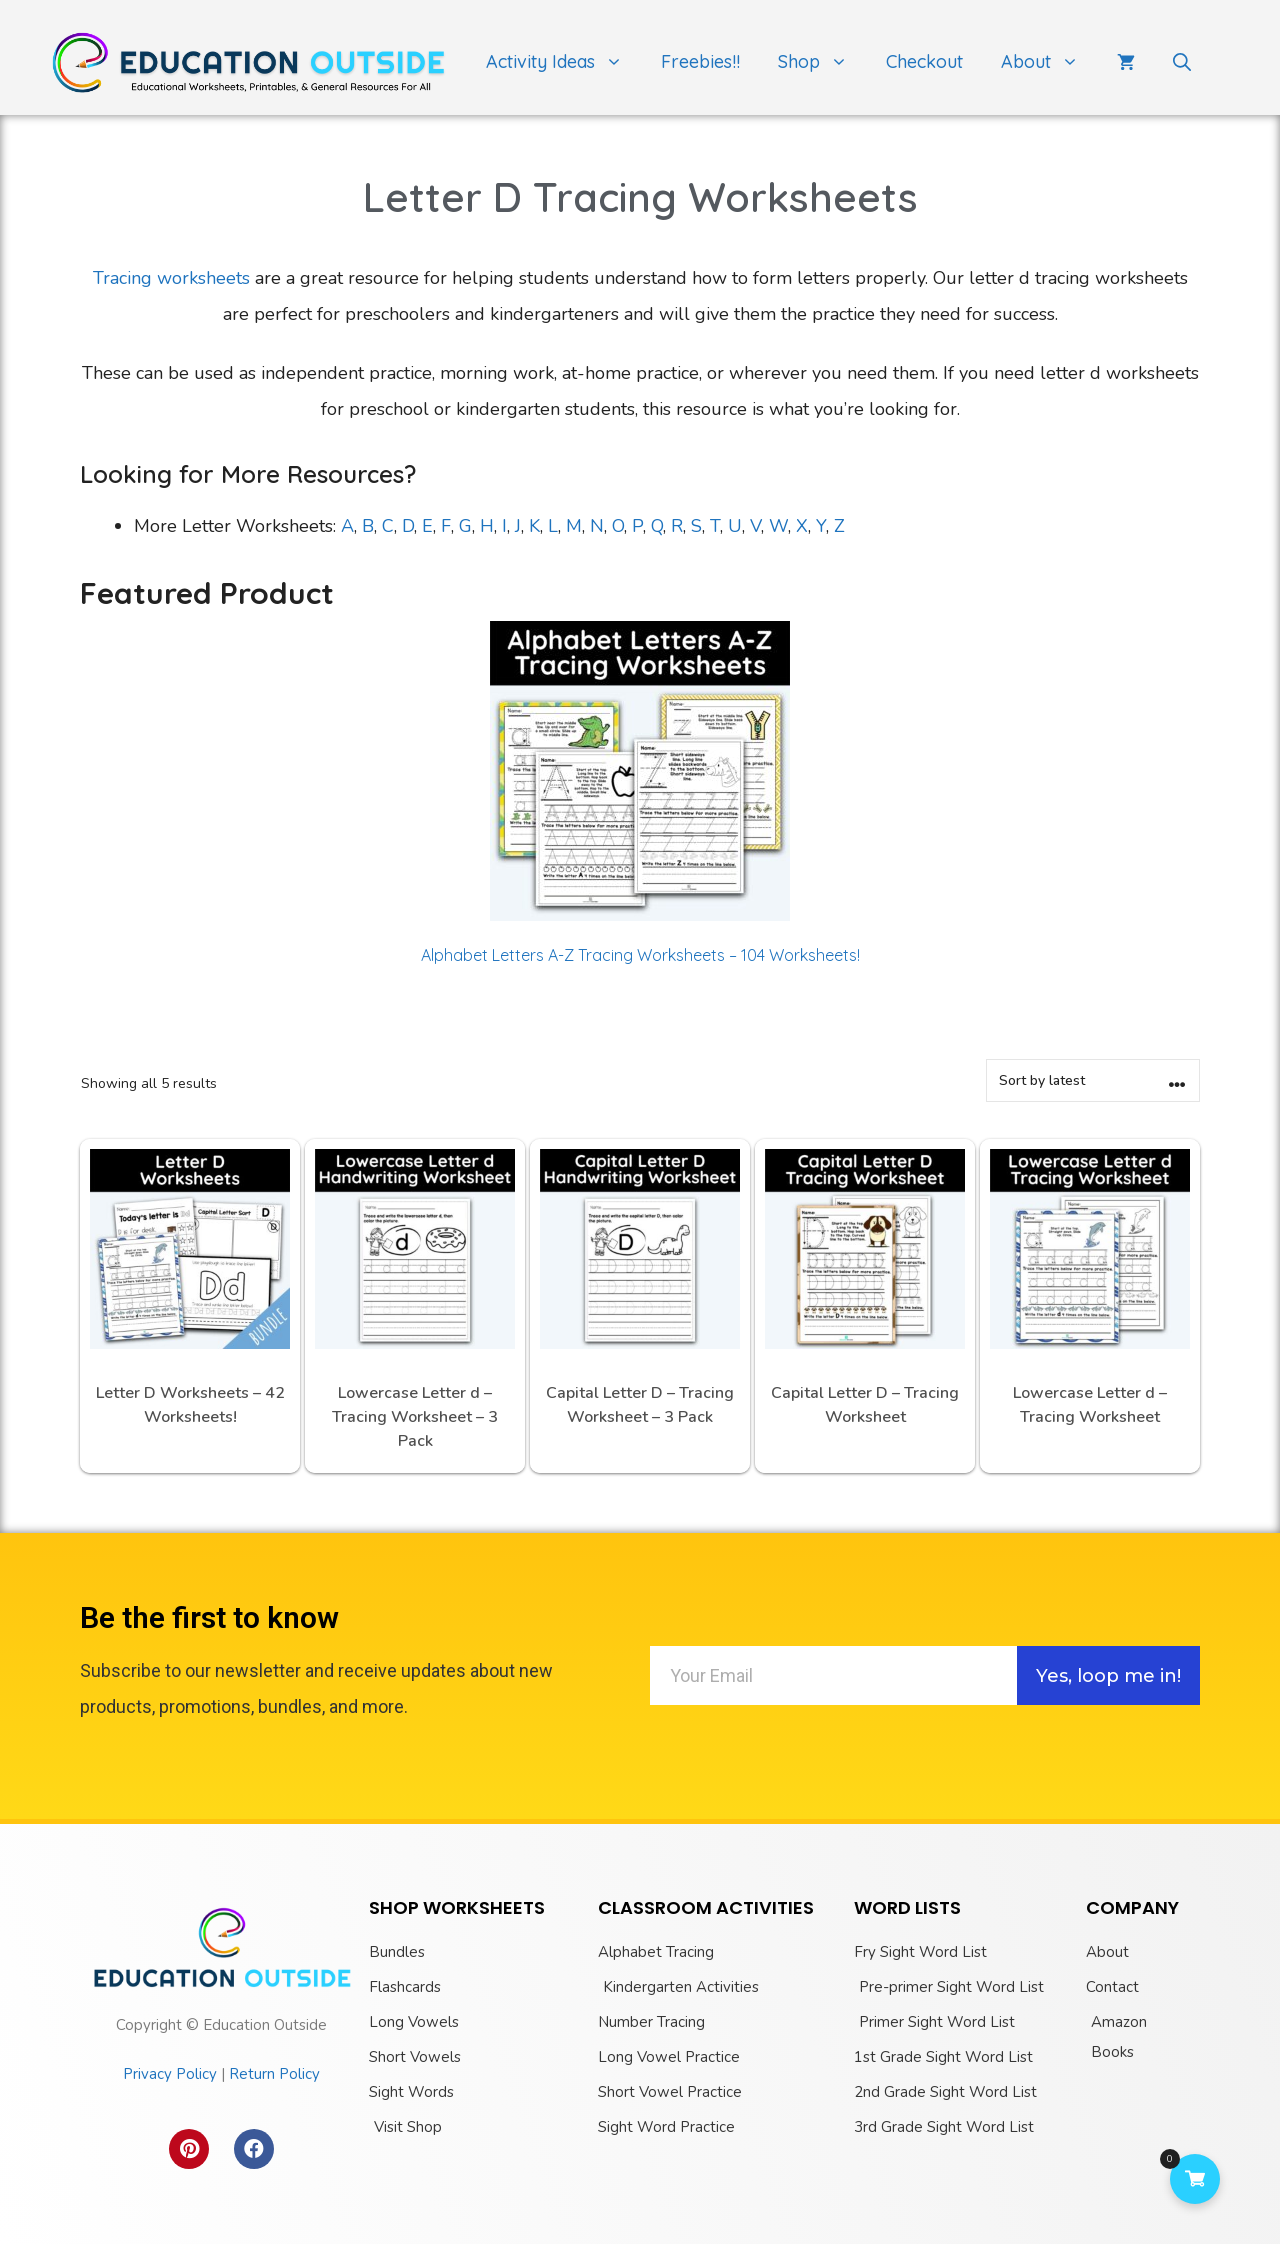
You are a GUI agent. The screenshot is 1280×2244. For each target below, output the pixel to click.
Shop (822, 62)
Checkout (924, 61)
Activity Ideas (564, 62)
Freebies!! (700, 61)
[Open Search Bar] (1182, 62)
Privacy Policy (170, 2074)
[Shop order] (1093, 1080)
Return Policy (274, 2074)
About (1049, 62)
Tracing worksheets (171, 278)
